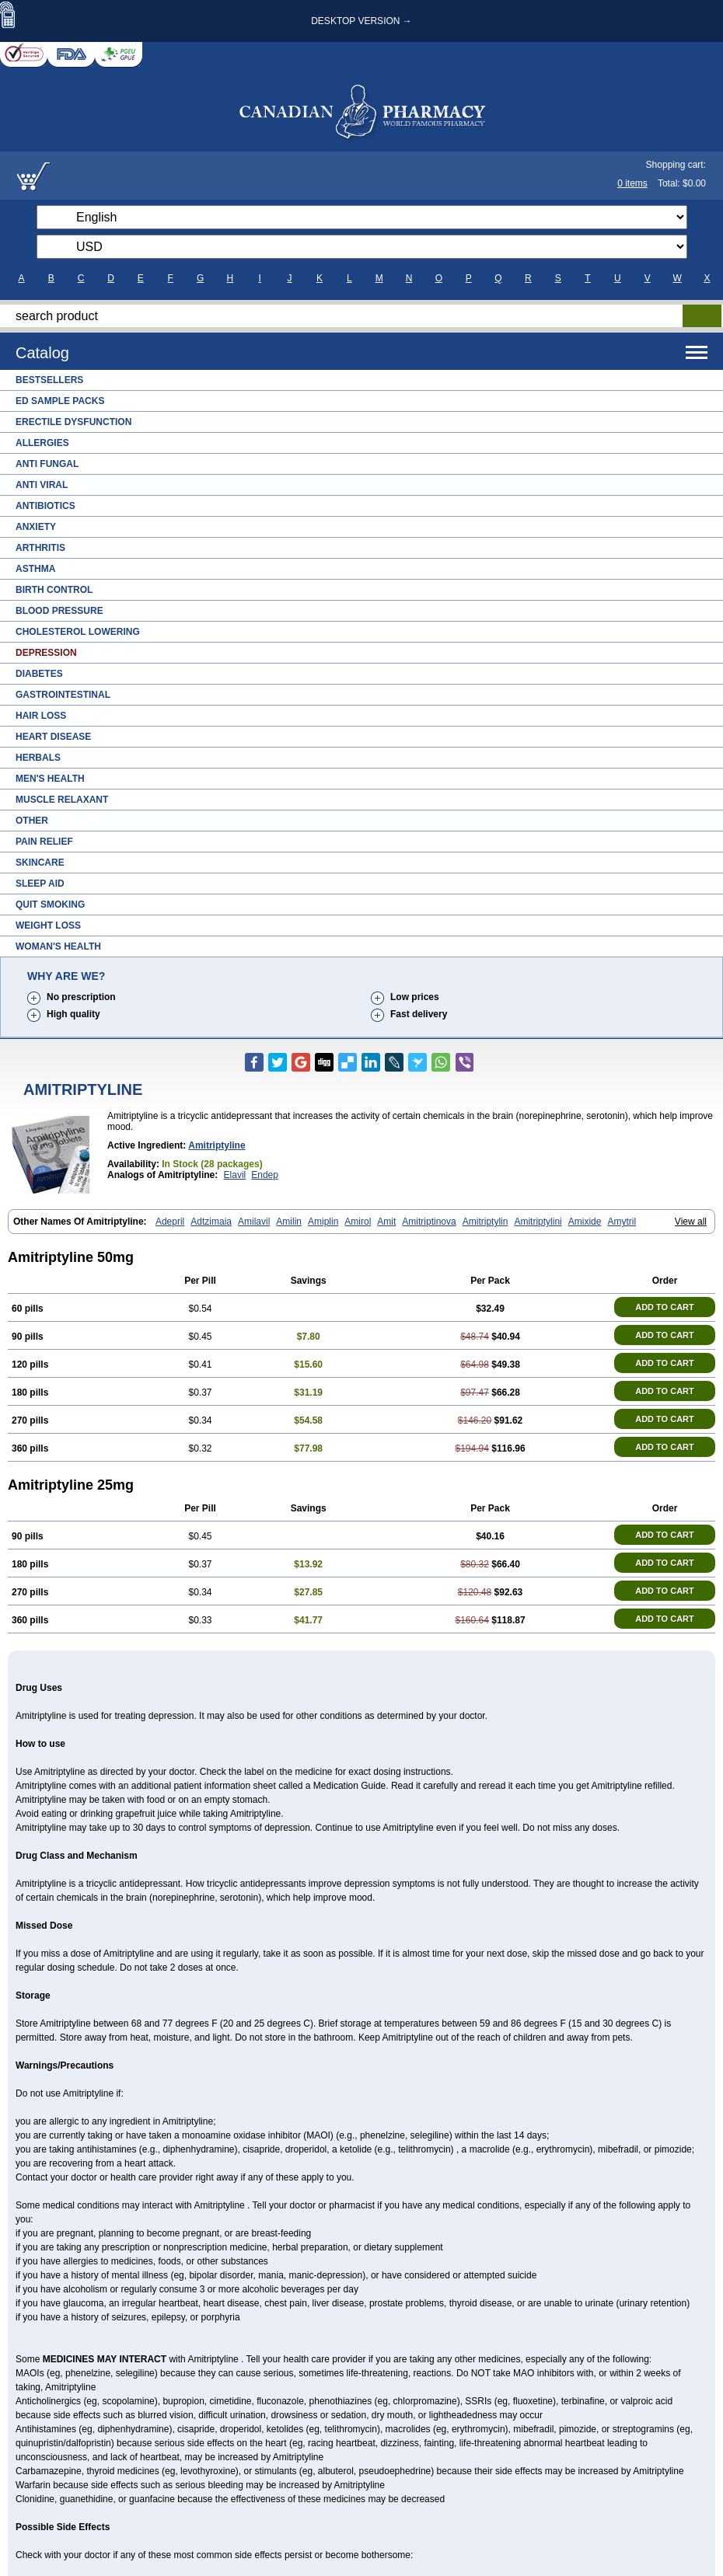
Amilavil (254, 1221)
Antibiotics (45, 505)
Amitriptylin (485, 1221)
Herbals (38, 757)
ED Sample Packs (60, 401)
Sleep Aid (40, 883)
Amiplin (323, 1221)
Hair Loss (41, 715)
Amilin (289, 1221)
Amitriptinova (429, 1221)
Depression (46, 652)
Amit (386, 1221)
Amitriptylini (537, 1221)
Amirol (357, 1221)
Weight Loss (48, 925)
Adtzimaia (211, 1221)
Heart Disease (53, 736)
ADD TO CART (664, 1307)
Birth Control (54, 589)
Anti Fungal (47, 463)
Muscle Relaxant (62, 799)
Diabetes (39, 673)
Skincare (40, 862)
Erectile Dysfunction (73, 422)
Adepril (169, 1221)
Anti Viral (42, 484)
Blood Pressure (59, 610)
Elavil (235, 1174)
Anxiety (36, 526)
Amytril (621, 1221)
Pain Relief (44, 841)
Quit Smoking (50, 904)
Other (32, 820)
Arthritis (40, 547)
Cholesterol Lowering (78, 631)
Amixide (585, 1221)
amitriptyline (216, 1145)
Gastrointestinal (63, 694)
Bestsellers (49, 380)
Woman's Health (58, 946)
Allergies (42, 442)
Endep (264, 1174)
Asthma (35, 568)
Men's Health (50, 778)
